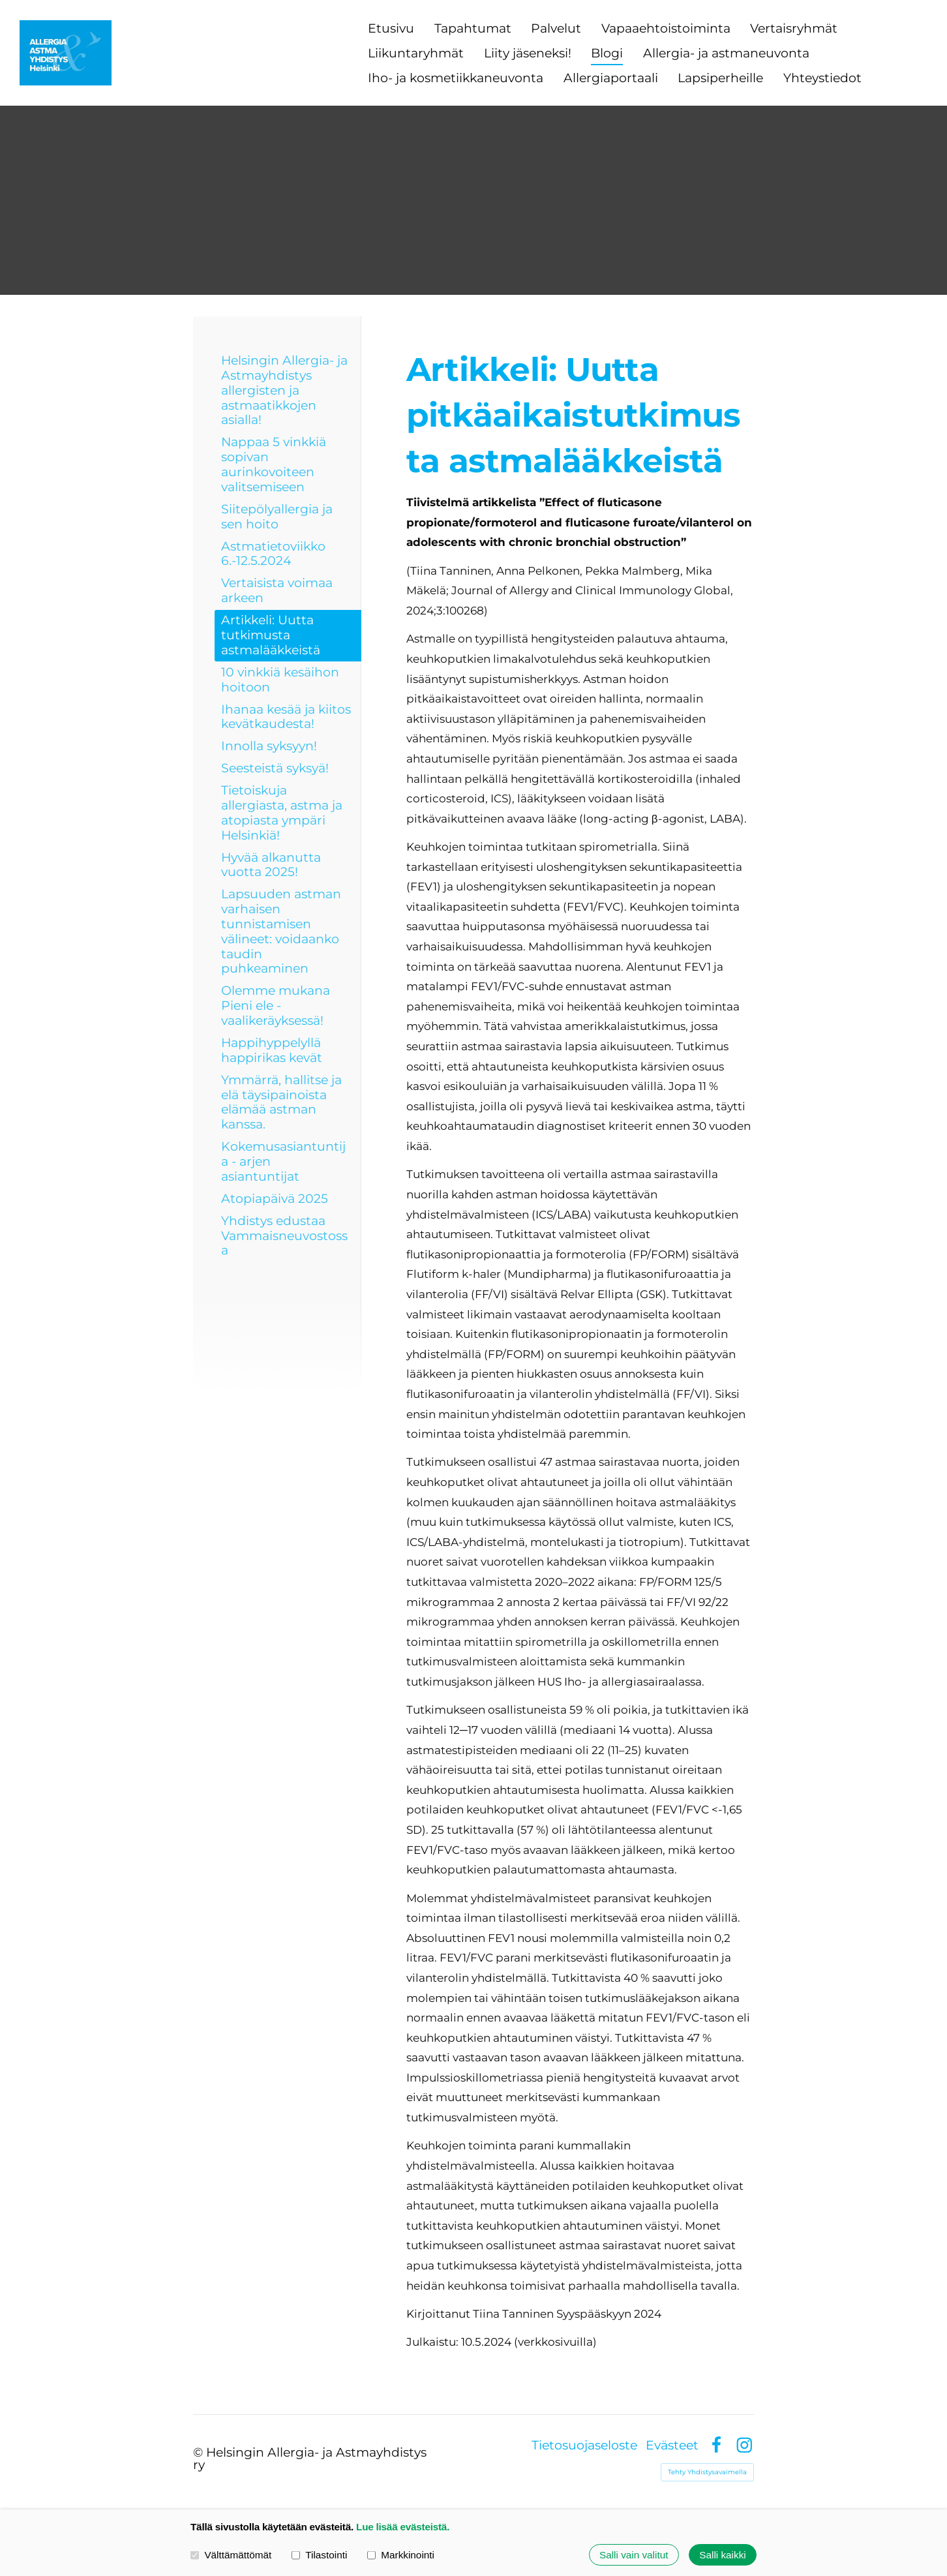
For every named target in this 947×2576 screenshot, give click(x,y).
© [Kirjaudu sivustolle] (199, 2452)
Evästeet (672, 2445)
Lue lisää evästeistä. (402, 2526)
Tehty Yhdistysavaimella (707, 2472)
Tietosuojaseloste (584, 2445)
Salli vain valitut (633, 2554)
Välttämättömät (230, 2554)
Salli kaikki (722, 2554)
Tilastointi (319, 2554)
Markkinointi (400, 2554)
